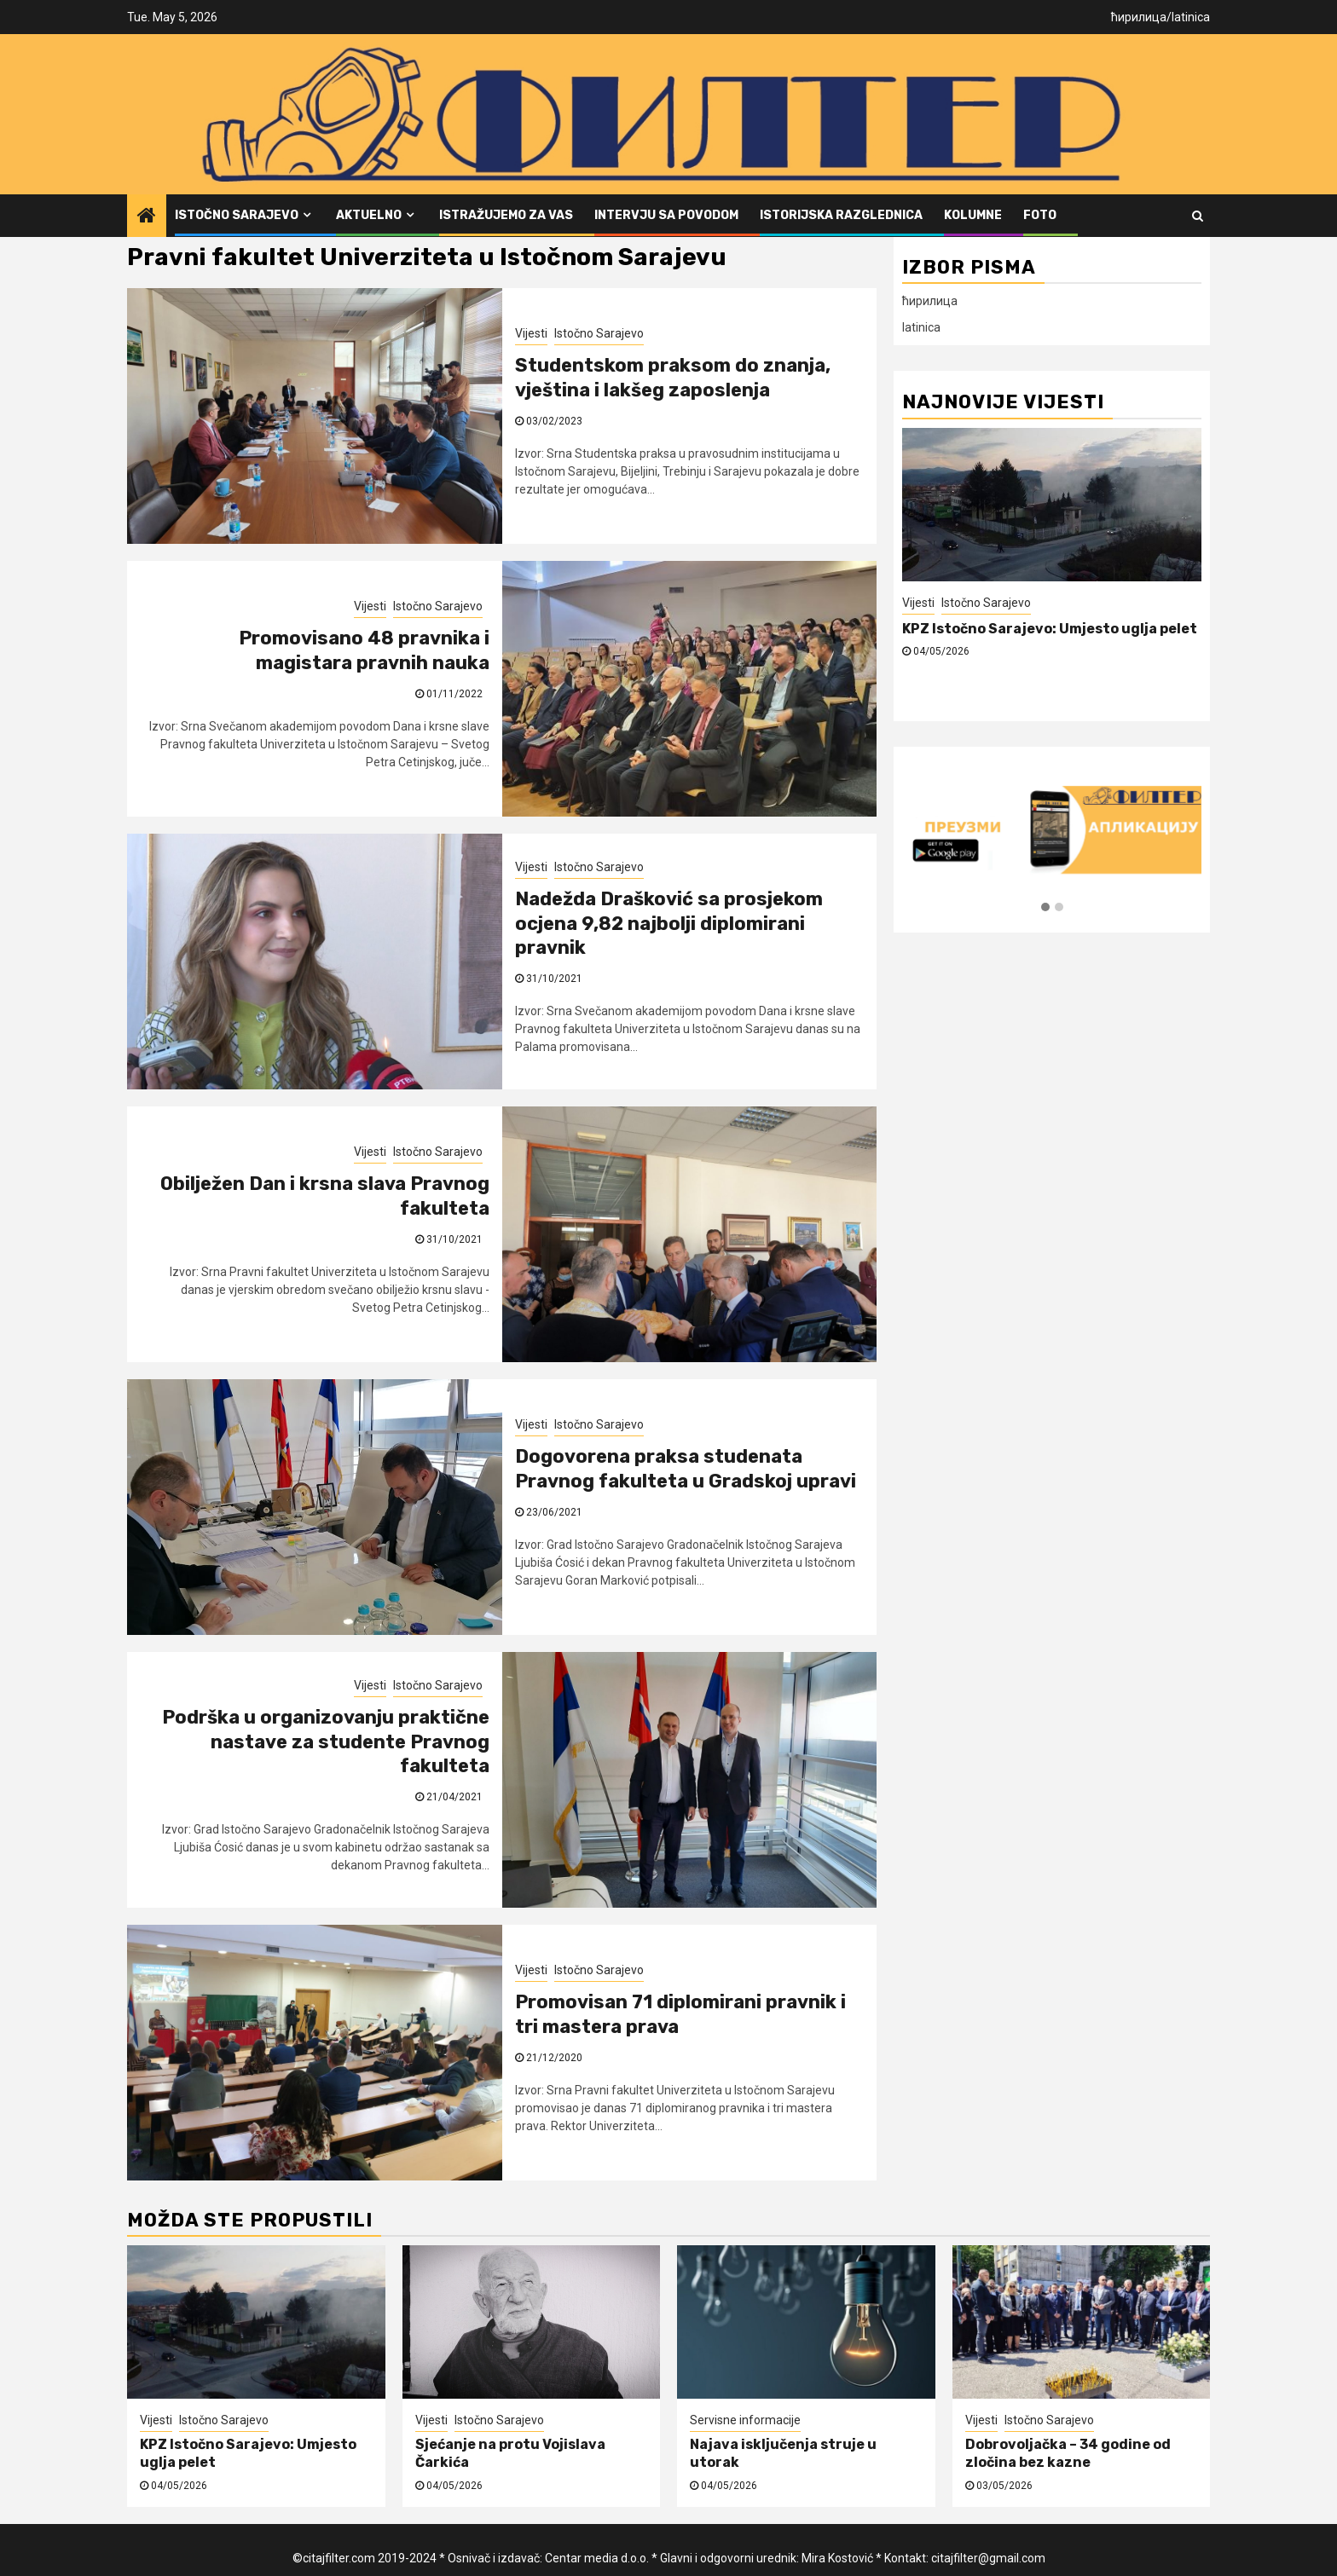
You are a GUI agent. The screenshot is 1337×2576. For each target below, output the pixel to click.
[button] (1045, 908)
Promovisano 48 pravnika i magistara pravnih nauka (364, 650)
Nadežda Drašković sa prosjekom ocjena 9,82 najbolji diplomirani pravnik (669, 923)
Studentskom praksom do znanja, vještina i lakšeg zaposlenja (673, 377)
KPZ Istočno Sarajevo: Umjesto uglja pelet (1049, 629)
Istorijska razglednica (841, 215)
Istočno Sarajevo (236, 215)
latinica (1191, 17)
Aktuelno (369, 215)
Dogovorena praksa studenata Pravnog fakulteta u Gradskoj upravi (685, 1469)
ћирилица (1138, 17)
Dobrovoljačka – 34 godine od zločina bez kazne (1068, 2453)
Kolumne (973, 215)
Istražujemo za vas (506, 215)
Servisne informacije (745, 2420)
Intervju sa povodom (666, 215)
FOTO (1039, 215)
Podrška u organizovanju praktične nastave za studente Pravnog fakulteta (325, 1741)
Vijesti (531, 333)
